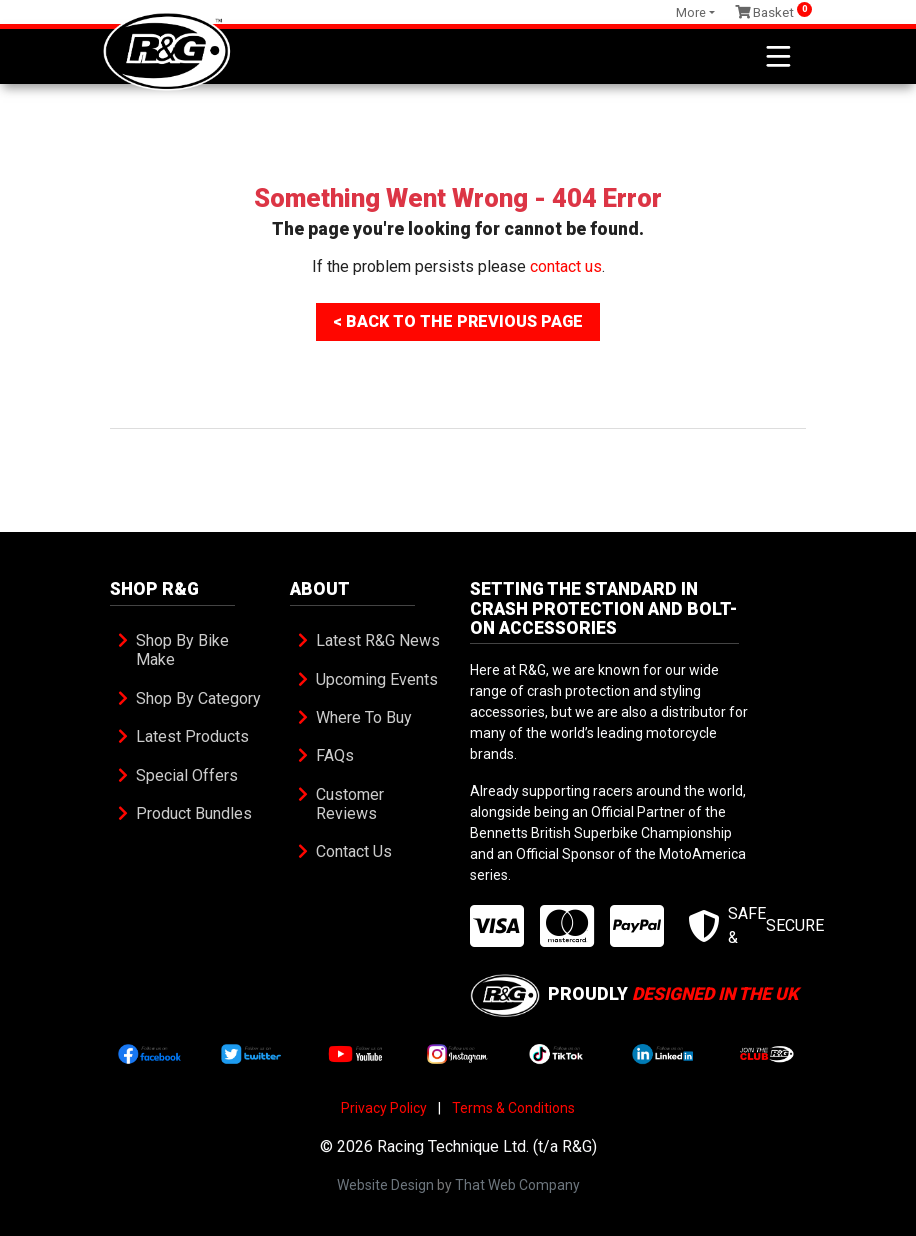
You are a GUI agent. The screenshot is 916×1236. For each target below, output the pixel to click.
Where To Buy (364, 717)
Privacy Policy (384, 1108)
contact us (566, 266)
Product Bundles (194, 813)
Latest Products (192, 736)
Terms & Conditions (513, 1108)
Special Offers (187, 775)
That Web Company (517, 1185)
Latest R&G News (378, 640)
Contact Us (354, 851)
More (691, 12)
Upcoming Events (377, 679)
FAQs (335, 755)
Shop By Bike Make (184, 650)
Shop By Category (198, 698)
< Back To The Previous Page (458, 321)
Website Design (385, 1185)
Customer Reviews (352, 804)
